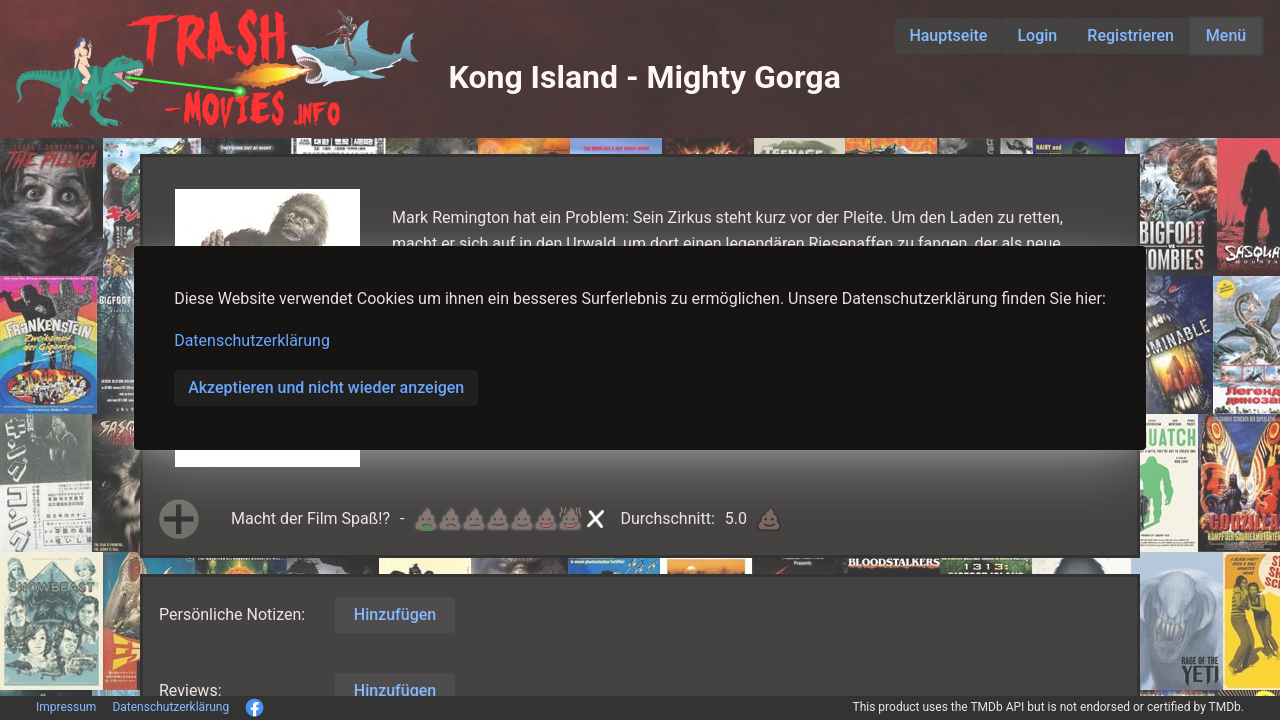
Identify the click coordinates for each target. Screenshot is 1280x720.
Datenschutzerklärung (252, 340)
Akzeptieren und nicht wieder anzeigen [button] (326, 387)
